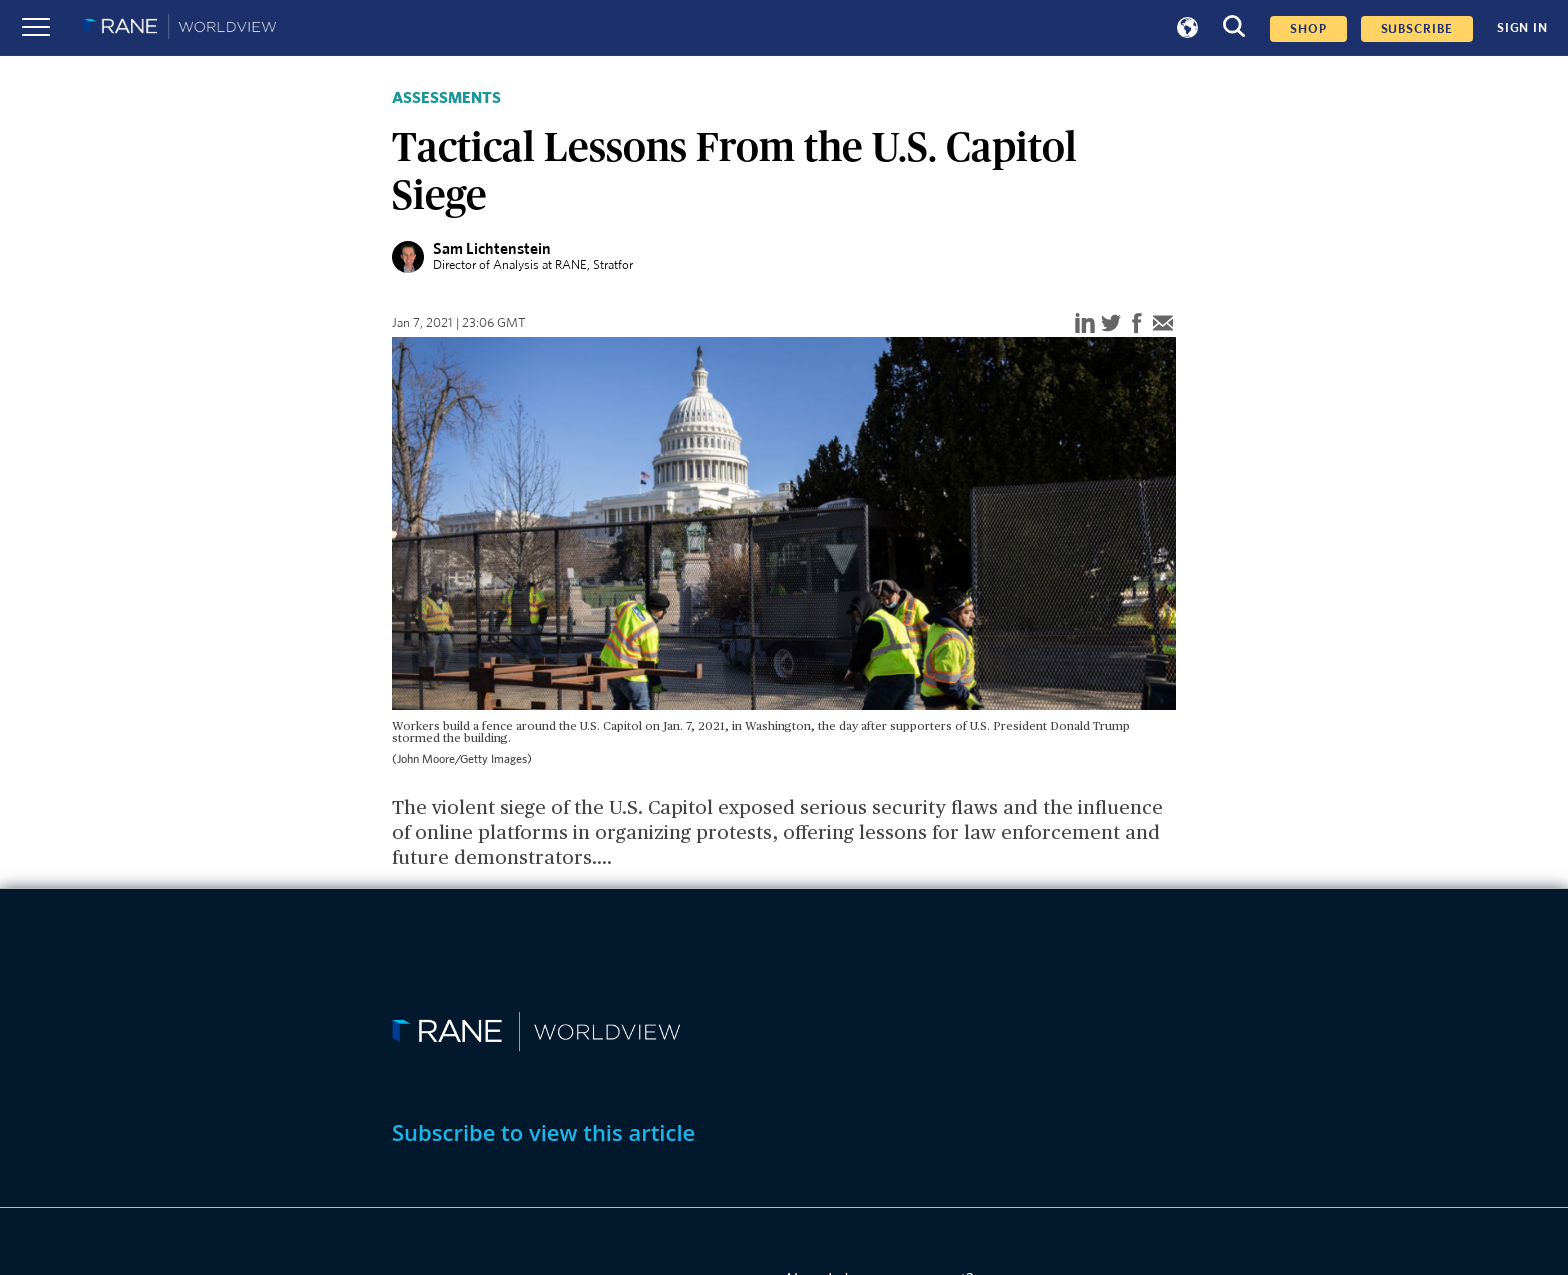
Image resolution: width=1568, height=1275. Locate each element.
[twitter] (1111, 324)
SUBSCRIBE (1417, 29)
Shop (1308, 29)
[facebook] (1137, 324)
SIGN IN (1522, 28)
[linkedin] (1085, 324)
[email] (1163, 324)
